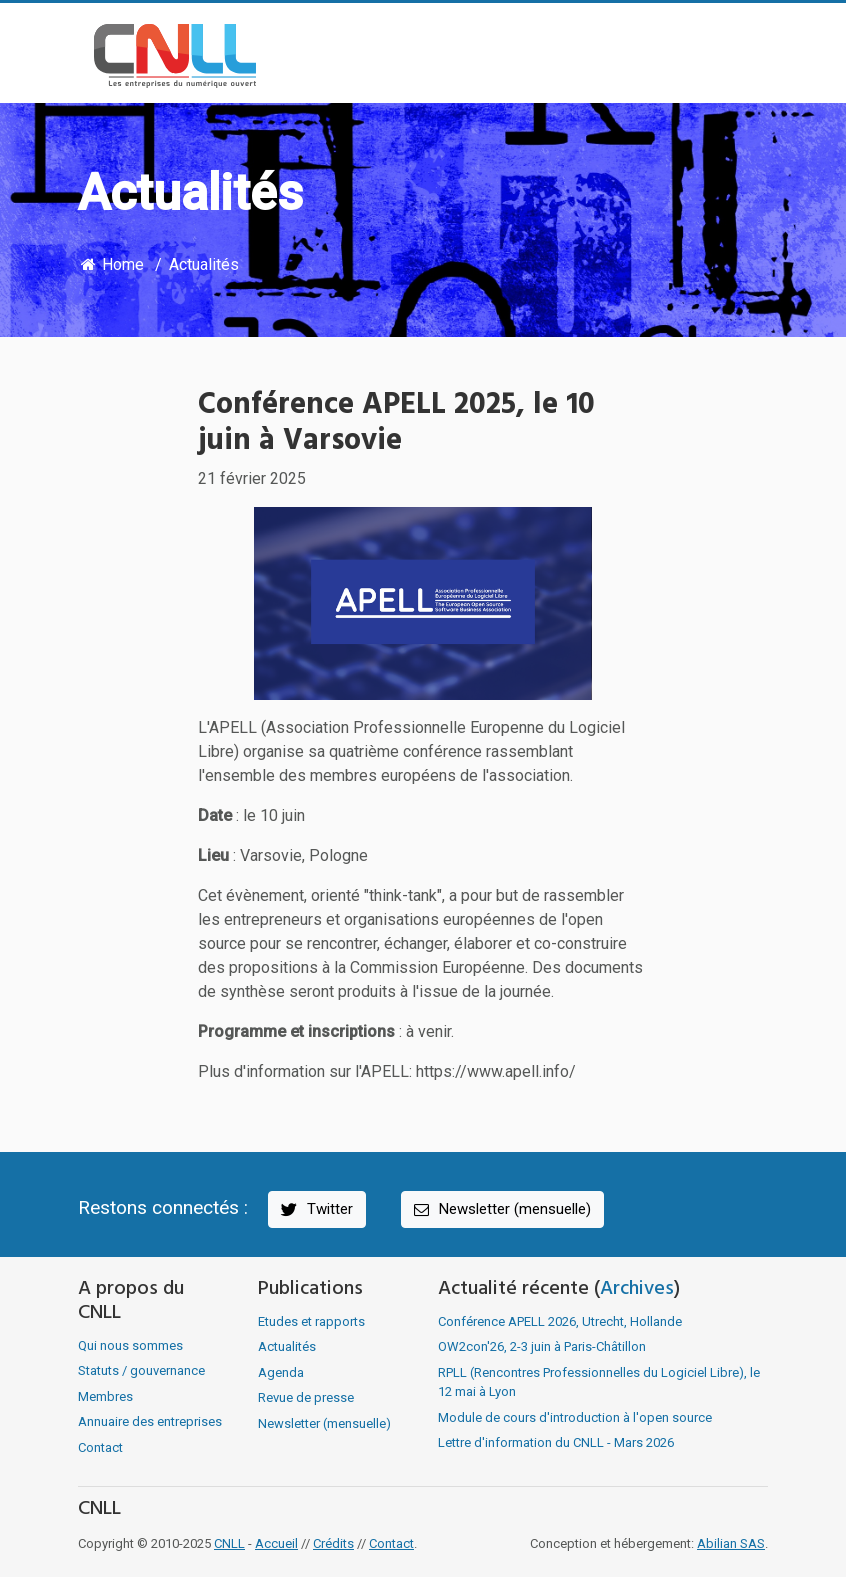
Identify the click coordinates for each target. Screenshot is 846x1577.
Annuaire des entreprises (150, 1421)
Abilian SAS (731, 1543)
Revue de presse (306, 1397)
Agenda (281, 1372)
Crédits (333, 1543)
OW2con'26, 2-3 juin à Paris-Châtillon (542, 1346)
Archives (637, 1289)
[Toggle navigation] (739, 56)
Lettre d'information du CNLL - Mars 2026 (556, 1442)
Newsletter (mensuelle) (501, 1209)
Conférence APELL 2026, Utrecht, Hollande (560, 1321)
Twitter (315, 1209)
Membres (105, 1396)
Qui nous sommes (130, 1345)
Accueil (276, 1543)
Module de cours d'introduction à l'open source (575, 1417)
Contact (100, 1447)
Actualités (204, 264)
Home (111, 264)
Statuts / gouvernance (141, 1370)
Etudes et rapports (311, 1321)
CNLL (229, 1543)
